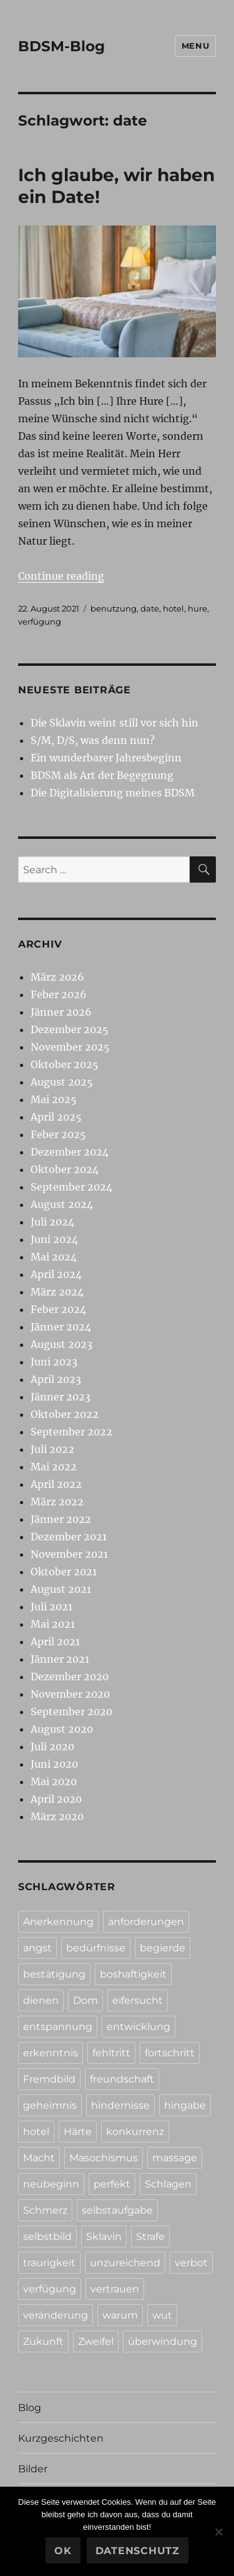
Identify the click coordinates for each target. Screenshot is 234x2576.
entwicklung (138, 2027)
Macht (39, 2158)
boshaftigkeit (133, 1974)
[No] (218, 2531)
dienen (41, 2000)
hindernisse (120, 2105)
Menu (195, 46)
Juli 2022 (52, 1449)
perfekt (112, 2184)
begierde (162, 1948)
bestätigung (54, 1974)
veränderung (55, 2315)
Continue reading (61, 576)
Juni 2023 (54, 1361)
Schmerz (45, 2210)
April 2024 (56, 1274)
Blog (29, 2408)
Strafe (150, 2236)
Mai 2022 (54, 1466)
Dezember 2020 (70, 1676)
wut (162, 2315)
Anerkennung (58, 1922)
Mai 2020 (54, 1781)
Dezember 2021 (69, 1536)
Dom (85, 2000)
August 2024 (62, 1204)
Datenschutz (137, 2551)
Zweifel (96, 2341)
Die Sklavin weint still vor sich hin (114, 722)
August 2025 (62, 1082)
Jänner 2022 (61, 1519)
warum (120, 2315)
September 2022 (71, 1431)
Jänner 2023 (60, 1396)
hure (197, 608)
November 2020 (70, 1694)
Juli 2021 (51, 1606)
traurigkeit (49, 2263)
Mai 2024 (54, 1257)
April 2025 (56, 1117)
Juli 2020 (52, 1746)
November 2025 (70, 1047)
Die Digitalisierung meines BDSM (113, 792)
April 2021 (55, 1641)
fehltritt (111, 2053)
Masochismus (103, 2158)
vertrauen (114, 2289)
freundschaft (122, 2079)
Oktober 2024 (65, 1169)
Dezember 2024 (70, 1152)
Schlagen (168, 2184)
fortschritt (170, 2053)
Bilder (32, 2469)
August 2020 (62, 1729)
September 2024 (71, 1187)
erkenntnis (50, 2053)
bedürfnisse (95, 1948)
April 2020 (56, 1799)
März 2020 (57, 1816)
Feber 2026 (59, 994)
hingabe (185, 2105)
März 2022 (57, 1501)
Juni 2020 (54, 1764)
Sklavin (104, 2236)
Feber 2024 (58, 1309)
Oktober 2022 (65, 1414)
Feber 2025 (58, 1134)
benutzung (113, 608)
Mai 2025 (54, 1099)
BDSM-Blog (61, 46)
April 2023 (56, 1379)
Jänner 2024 (61, 1326)
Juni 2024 (54, 1239)
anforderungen (146, 1922)
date (149, 608)
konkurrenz (135, 2132)
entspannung (57, 2027)
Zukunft (43, 2341)
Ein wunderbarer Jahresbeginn (106, 757)
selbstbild (47, 2236)
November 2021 (69, 1554)
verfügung (39, 622)
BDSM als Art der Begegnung (102, 775)
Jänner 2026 (61, 1012)
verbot (191, 2263)
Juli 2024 (52, 1222)
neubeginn (51, 2184)
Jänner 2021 (60, 1659)
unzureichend (125, 2263)
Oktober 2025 (65, 1064)
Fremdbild (49, 2079)
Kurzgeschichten (61, 2438)
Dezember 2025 (70, 1029)
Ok (63, 2551)
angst (37, 1948)
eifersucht (137, 2000)
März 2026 (57, 977)
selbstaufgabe (117, 2210)
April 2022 (56, 1484)
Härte (78, 2132)
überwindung (162, 2341)
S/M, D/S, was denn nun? (93, 740)
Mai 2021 (53, 1624)
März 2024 (57, 1292)
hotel (173, 608)
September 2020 (71, 1711)
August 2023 (61, 1344)
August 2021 (61, 1589)
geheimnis (50, 2105)
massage (174, 2158)
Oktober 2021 (64, 1571)
